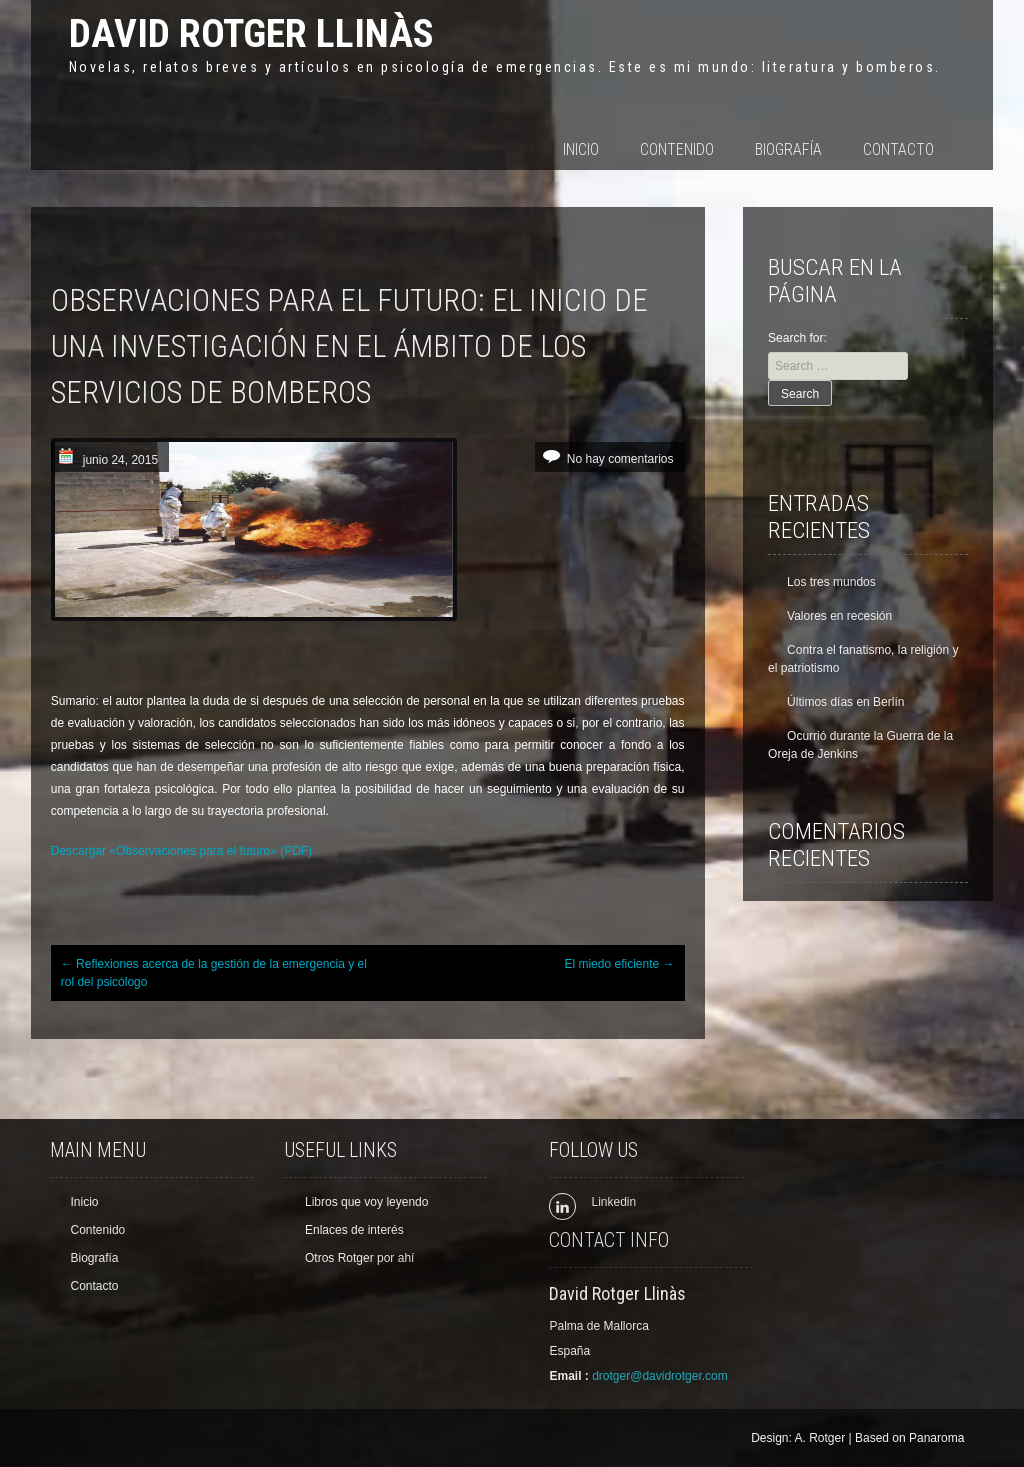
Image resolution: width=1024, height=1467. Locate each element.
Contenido (677, 149)
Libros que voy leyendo (366, 1202)
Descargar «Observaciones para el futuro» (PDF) (181, 851)
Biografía (788, 149)
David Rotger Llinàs (251, 33)
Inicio (581, 149)
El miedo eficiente (619, 964)
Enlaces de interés (354, 1230)
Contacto (898, 149)
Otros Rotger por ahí (359, 1258)
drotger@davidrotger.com (660, 1376)
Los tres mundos (831, 582)
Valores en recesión (839, 616)
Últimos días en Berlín (845, 702)
